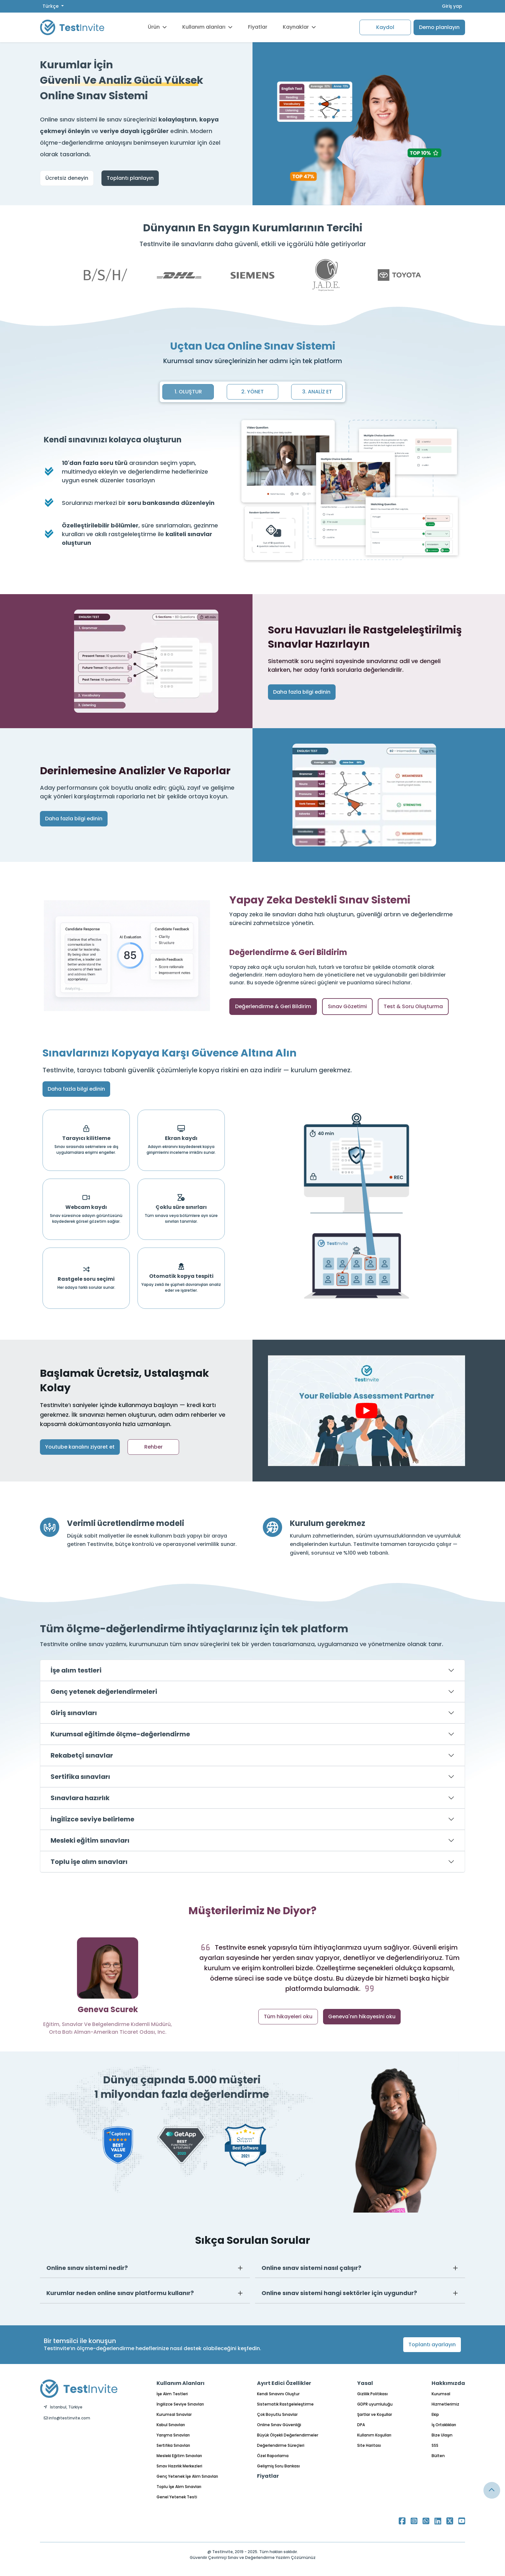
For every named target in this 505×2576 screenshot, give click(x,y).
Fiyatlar (257, 27)
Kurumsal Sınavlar (174, 2414)
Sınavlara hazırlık (80, 1797)
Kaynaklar (299, 27)
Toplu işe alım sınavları (89, 1861)
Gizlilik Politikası (372, 2394)
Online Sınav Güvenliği (279, 2424)
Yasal (365, 2383)
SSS (435, 2445)
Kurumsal (441, 2394)
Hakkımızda (448, 2383)
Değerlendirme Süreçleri (280, 2445)
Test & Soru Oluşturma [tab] (413, 1006)
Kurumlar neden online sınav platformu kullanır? (120, 2293)
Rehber (153, 1447)
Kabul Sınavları (171, 2424)
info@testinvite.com (67, 2418)
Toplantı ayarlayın (432, 2344)
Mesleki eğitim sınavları (90, 1840)
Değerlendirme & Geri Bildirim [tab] (273, 1006)
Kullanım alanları (207, 27)
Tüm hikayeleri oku (288, 2016)
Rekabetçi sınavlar (82, 1755)
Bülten (438, 2455)
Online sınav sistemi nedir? (87, 2268)
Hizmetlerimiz (445, 2404)
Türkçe (51, 6)
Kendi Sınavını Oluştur (278, 2394)
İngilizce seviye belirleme (92, 1819)
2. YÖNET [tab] (252, 391)
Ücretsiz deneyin (66, 178)
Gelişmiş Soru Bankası (278, 2466)
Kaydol (385, 27)
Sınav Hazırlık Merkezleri (179, 2466)
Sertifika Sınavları (173, 2445)
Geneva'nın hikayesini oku (361, 2016)
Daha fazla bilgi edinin (301, 692)
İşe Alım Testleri (172, 2394)
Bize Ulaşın (442, 2435)
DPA (361, 2424)
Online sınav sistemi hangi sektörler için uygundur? (339, 2293)
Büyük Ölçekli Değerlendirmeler (287, 2435)
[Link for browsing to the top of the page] (491, 2490)
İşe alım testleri (76, 1670)
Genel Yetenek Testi (177, 2497)
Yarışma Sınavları (173, 2435)
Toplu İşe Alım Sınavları (179, 2486)
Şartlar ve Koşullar (374, 2414)
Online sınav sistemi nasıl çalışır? (311, 2268)
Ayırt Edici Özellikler (284, 2383)
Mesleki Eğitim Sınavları (179, 2455)
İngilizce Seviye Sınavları (180, 2404)
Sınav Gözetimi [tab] (347, 1006)
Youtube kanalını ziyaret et (80, 1447)
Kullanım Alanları (181, 2383)
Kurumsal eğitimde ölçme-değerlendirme (120, 1734)
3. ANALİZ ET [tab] (317, 391)
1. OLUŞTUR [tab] (188, 391)
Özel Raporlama (273, 2455)
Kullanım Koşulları (374, 2435)
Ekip (435, 2414)
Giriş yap (452, 6)
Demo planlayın (439, 27)
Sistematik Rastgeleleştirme (285, 2404)
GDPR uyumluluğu (375, 2404)
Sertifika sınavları (80, 1776)
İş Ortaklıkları (444, 2424)
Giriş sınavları (74, 1712)
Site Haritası (369, 2445)
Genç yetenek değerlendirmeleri (104, 1691)
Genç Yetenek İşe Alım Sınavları (187, 2476)
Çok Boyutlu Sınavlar (277, 2414)
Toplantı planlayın (130, 178)
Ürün (157, 27)
